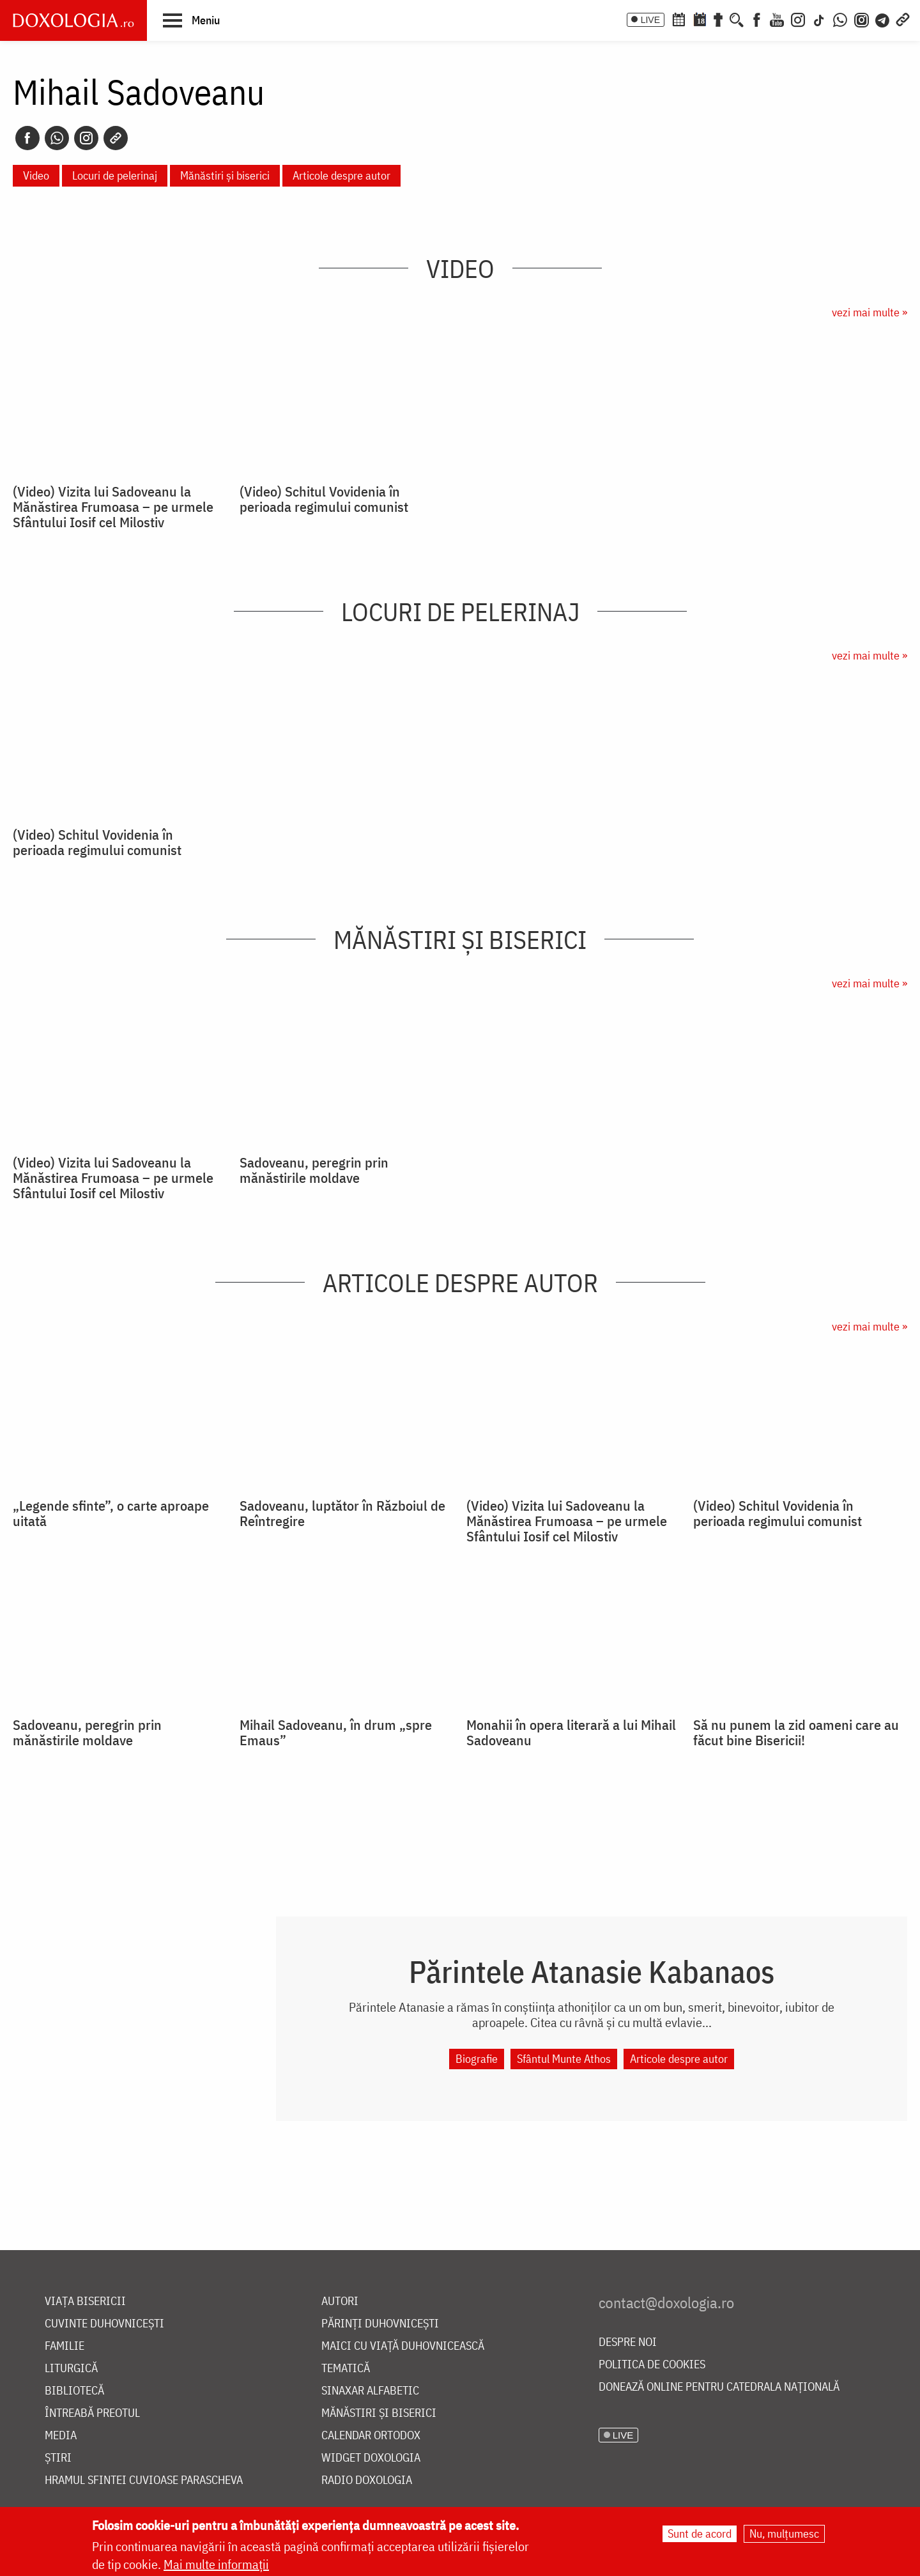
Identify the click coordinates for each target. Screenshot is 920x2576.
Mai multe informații (216, 2564)
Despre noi (628, 2342)
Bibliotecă (74, 2391)
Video (36, 175)
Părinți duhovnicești (380, 2324)
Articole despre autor (341, 175)
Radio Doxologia (366, 2480)
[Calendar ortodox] (678, 19)
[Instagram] (798, 19)
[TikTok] (819, 19)
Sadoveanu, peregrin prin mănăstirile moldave (314, 1170)
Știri (58, 2458)
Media (61, 2435)
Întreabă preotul (92, 2413)
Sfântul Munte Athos (564, 2058)
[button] (191, 20)
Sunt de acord (700, 2533)
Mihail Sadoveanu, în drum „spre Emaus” (336, 1732)
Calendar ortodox (370, 2435)
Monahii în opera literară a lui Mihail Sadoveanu (571, 1732)
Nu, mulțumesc (784, 2533)
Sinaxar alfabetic (370, 2391)
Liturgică (71, 2368)
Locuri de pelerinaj (114, 175)
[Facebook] (757, 19)
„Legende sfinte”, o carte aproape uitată (111, 1513)
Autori (339, 2301)
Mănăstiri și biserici (225, 175)
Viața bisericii (85, 2301)
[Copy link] (115, 138)
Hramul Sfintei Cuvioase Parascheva (144, 2480)
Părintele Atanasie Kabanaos (591, 1971)
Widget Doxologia (370, 2458)
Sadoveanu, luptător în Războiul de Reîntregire (342, 1513)
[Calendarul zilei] (700, 19)
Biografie (477, 2058)
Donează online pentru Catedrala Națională (719, 2387)
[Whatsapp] (57, 138)
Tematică (345, 2368)
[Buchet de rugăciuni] (718, 19)
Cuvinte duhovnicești (104, 2324)
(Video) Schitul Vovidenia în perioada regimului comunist (324, 499)
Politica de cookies (652, 2365)
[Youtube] (777, 19)
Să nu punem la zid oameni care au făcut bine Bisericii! (796, 1732)
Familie (64, 2346)
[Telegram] (883, 19)
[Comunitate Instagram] (861, 19)
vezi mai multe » (869, 312)
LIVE (650, 20)
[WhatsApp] (840, 19)
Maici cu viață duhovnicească (402, 2346)
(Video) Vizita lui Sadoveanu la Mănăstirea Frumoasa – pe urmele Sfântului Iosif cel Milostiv (113, 507)
